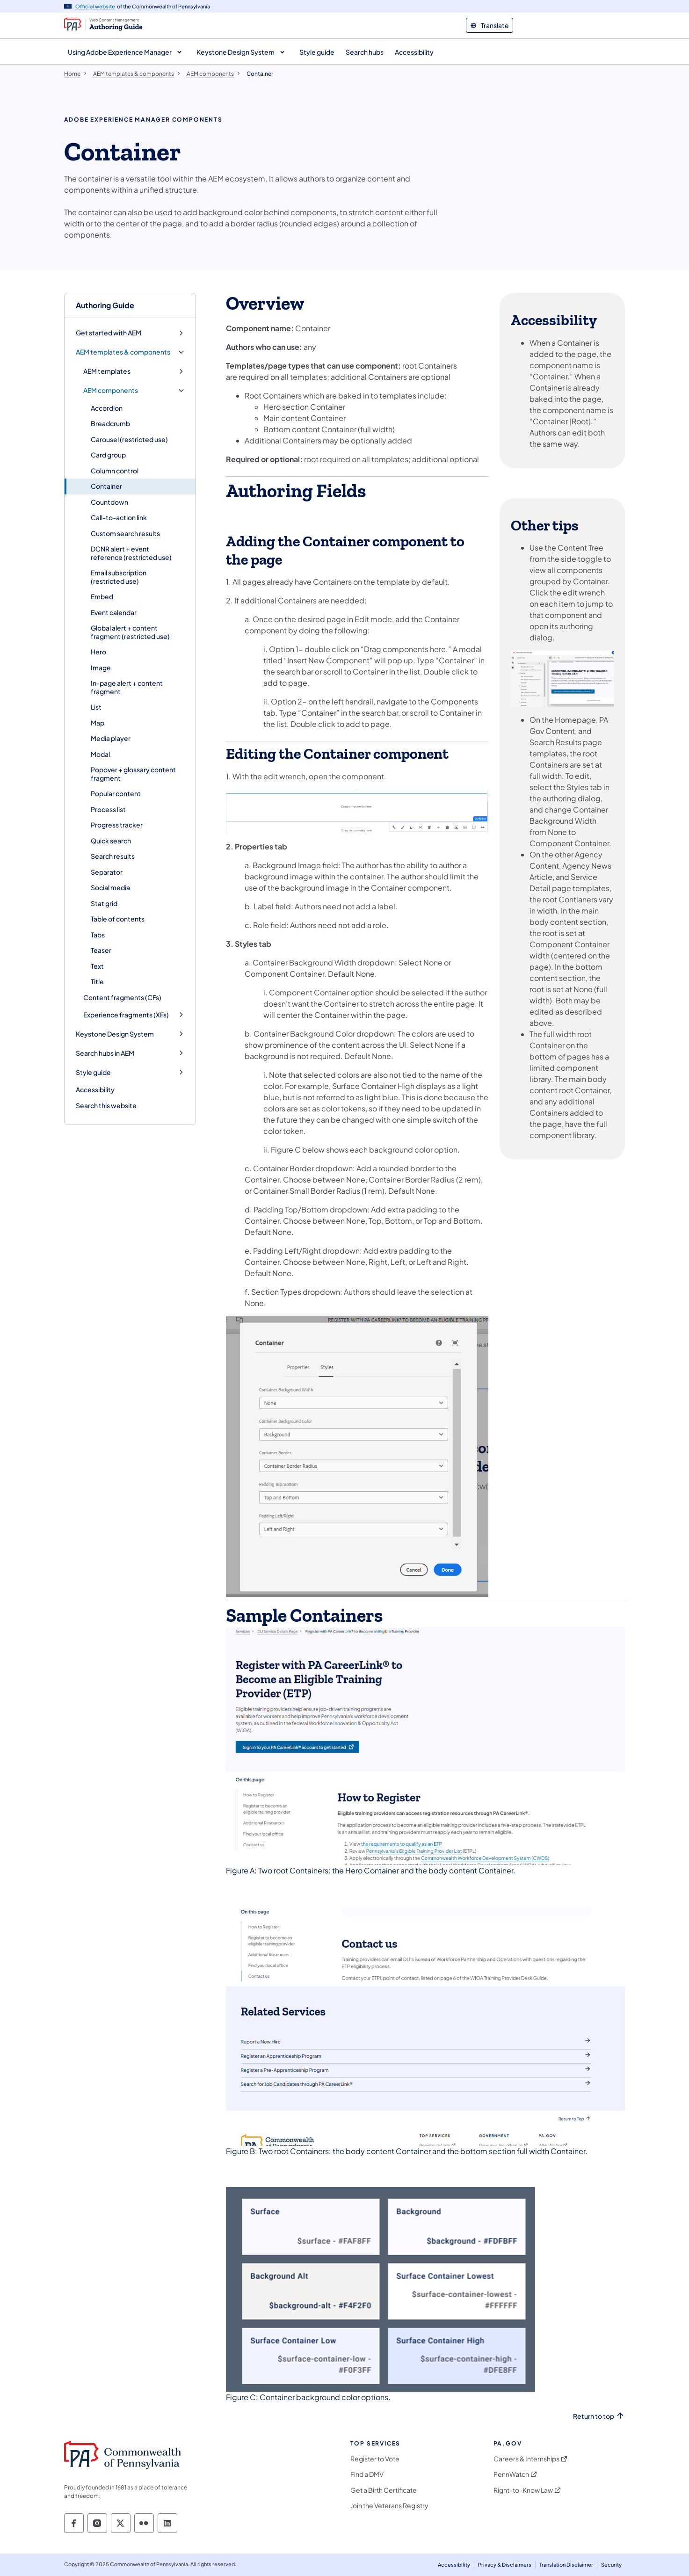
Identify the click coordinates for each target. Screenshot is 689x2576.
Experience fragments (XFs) (126, 1015)
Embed (102, 596)
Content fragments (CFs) (122, 997)
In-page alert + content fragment (127, 687)
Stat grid (104, 903)
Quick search (111, 840)
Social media (110, 887)
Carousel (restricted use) (129, 439)
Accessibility (95, 1089)
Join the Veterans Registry (389, 2506)
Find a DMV (367, 2474)
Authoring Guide (105, 305)
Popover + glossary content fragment (133, 773)
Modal (100, 754)
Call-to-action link (119, 517)
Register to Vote (374, 2459)
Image (101, 667)
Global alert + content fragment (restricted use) (130, 632)
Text (97, 966)
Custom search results (125, 533)
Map (97, 722)
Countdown (109, 502)
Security (611, 2564)
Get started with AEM (108, 333)
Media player (111, 738)
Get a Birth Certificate (383, 2490)
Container (106, 486)
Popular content (116, 793)
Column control (114, 470)
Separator (107, 872)
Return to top (593, 2416)
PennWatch (511, 2474)
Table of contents (118, 918)
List (96, 707)
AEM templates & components (123, 352)
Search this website (106, 1105)
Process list (108, 809)
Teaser (101, 950)
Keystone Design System (115, 1034)
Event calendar (114, 612)
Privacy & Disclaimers (504, 2564)
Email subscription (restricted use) (118, 576)
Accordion (107, 408)
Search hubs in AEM (105, 1053)
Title (97, 981)
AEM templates (107, 371)
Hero (98, 651)
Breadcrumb (110, 423)
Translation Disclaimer (566, 2564)
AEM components (110, 390)
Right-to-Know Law (523, 2490)
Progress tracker (117, 824)
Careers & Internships (526, 2459)
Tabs (98, 934)
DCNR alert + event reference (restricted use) (131, 552)
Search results (113, 856)
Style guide (93, 1072)
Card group (108, 454)
